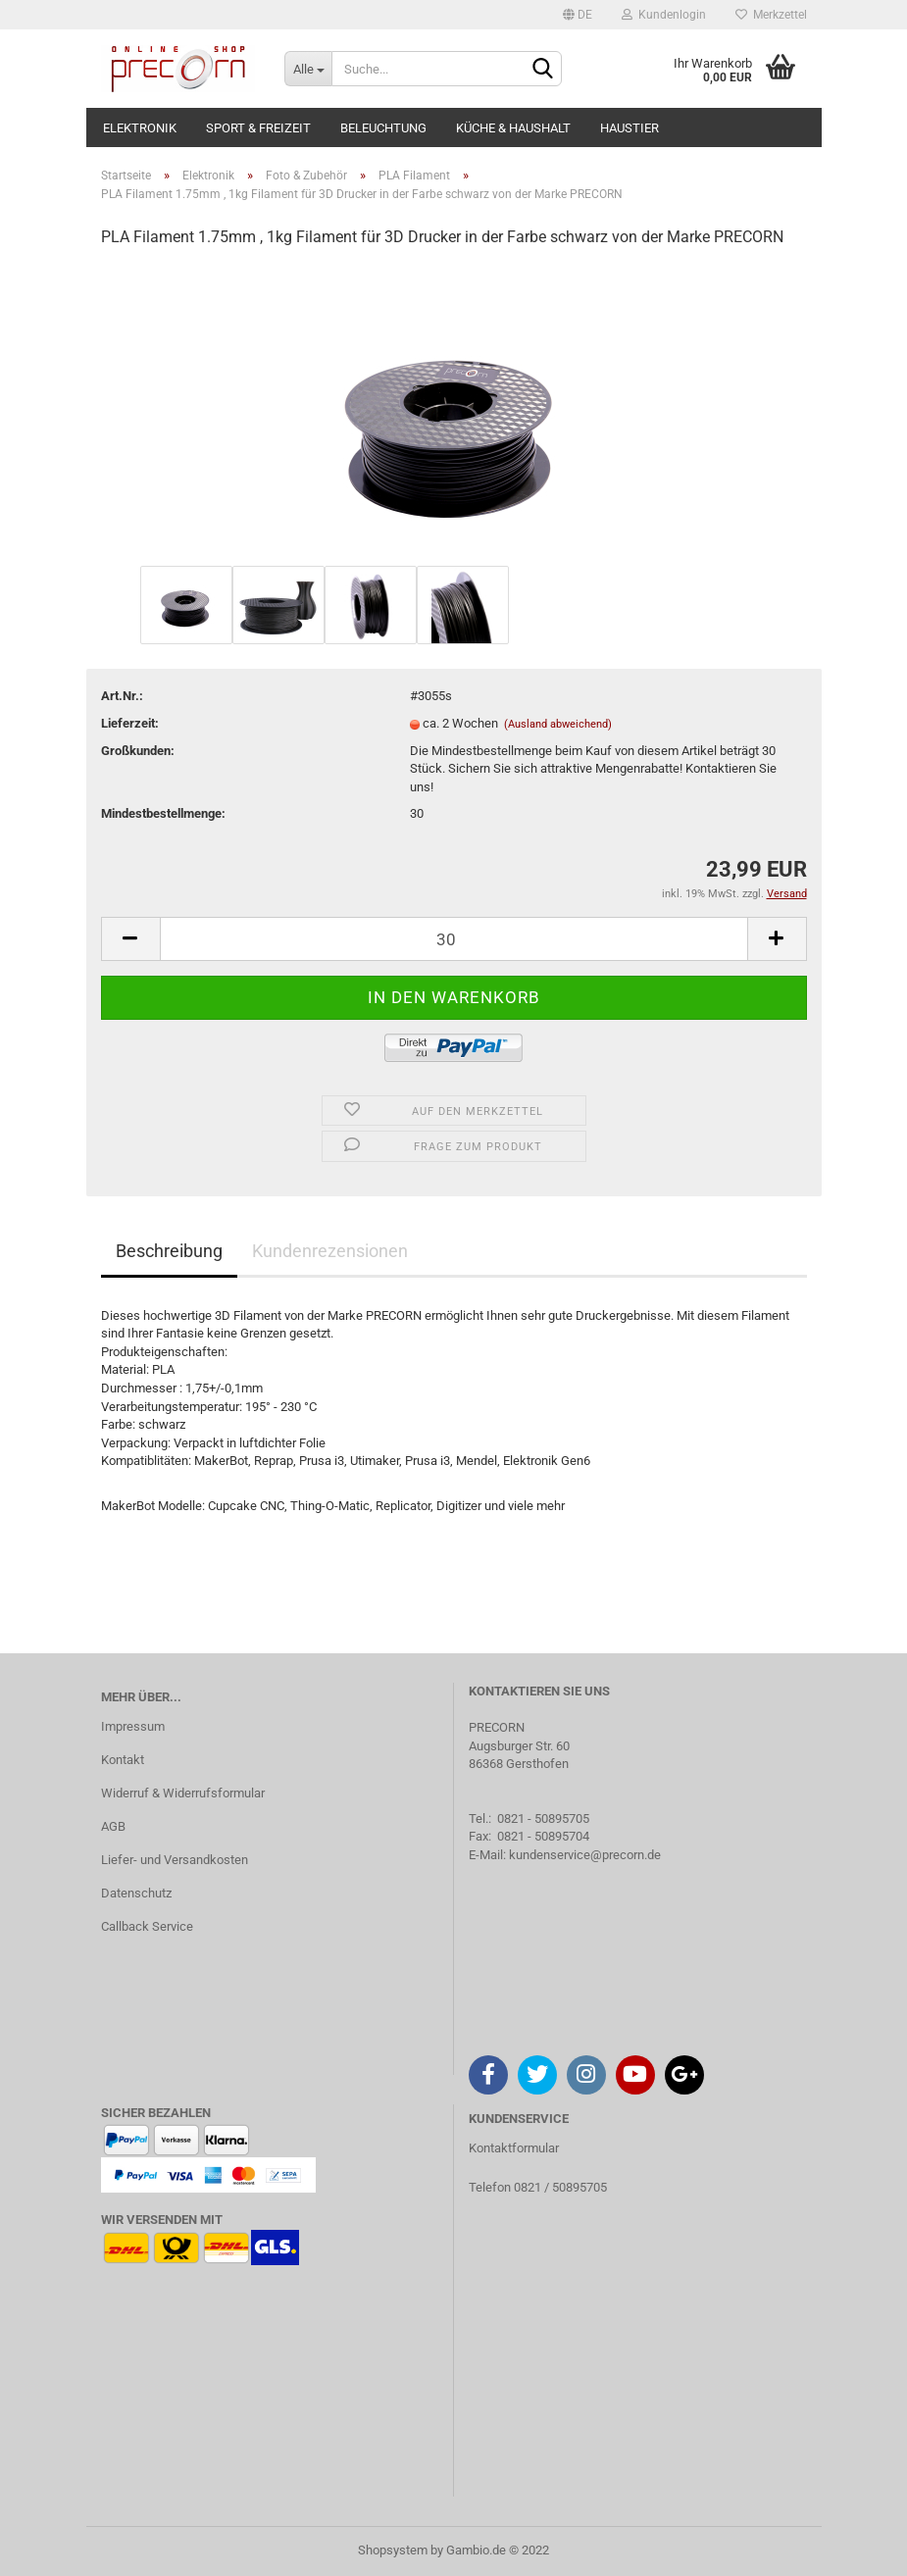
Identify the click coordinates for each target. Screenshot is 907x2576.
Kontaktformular (514, 2148)
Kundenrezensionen (330, 1250)
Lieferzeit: (130, 723)
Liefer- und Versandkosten (174, 1859)
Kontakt (122, 1759)
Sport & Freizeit (258, 128)
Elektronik (139, 128)
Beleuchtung (383, 128)
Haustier (629, 128)
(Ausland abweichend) (558, 724)
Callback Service (147, 1926)
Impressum (133, 1726)
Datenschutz (136, 1893)
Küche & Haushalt (513, 128)
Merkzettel (771, 15)
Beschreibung (169, 1250)
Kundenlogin (664, 15)
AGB (113, 1826)
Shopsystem (393, 2550)
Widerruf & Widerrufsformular (183, 1793)
